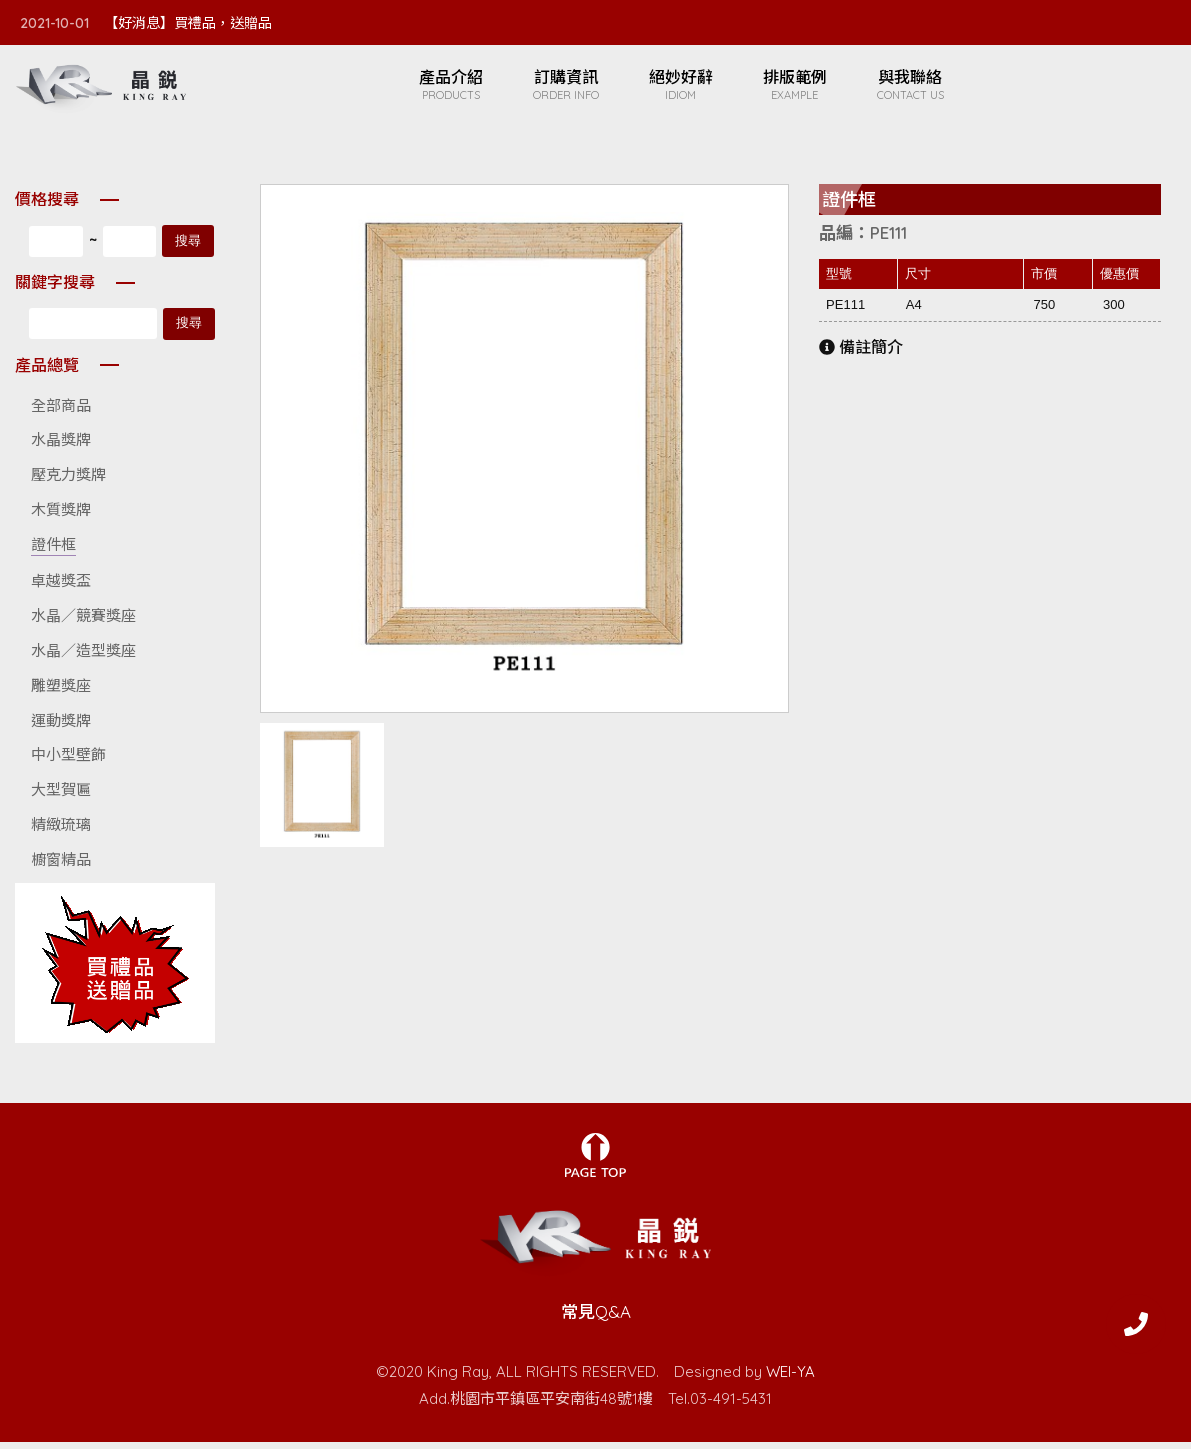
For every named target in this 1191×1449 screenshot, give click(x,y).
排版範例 (805, 88)
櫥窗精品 (61, 866)
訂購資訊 (576, 88)
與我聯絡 (920, 88)
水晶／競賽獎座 (83, 622)
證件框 (53, 551)
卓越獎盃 (61, 588)
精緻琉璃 (61, 831)
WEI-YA (790, 1378)
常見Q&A (596, 1319)
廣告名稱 (115, 971)
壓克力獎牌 (68, 481)
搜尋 (188, 247)
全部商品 (61, 412)
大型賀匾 (61, 796)
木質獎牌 (61, 516)
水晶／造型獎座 (83, 657)
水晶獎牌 (61, 447)
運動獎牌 (61, 727)
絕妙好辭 (691, 88)
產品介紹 (461, 88)
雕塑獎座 (61, 692)
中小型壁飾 (68, 762)
